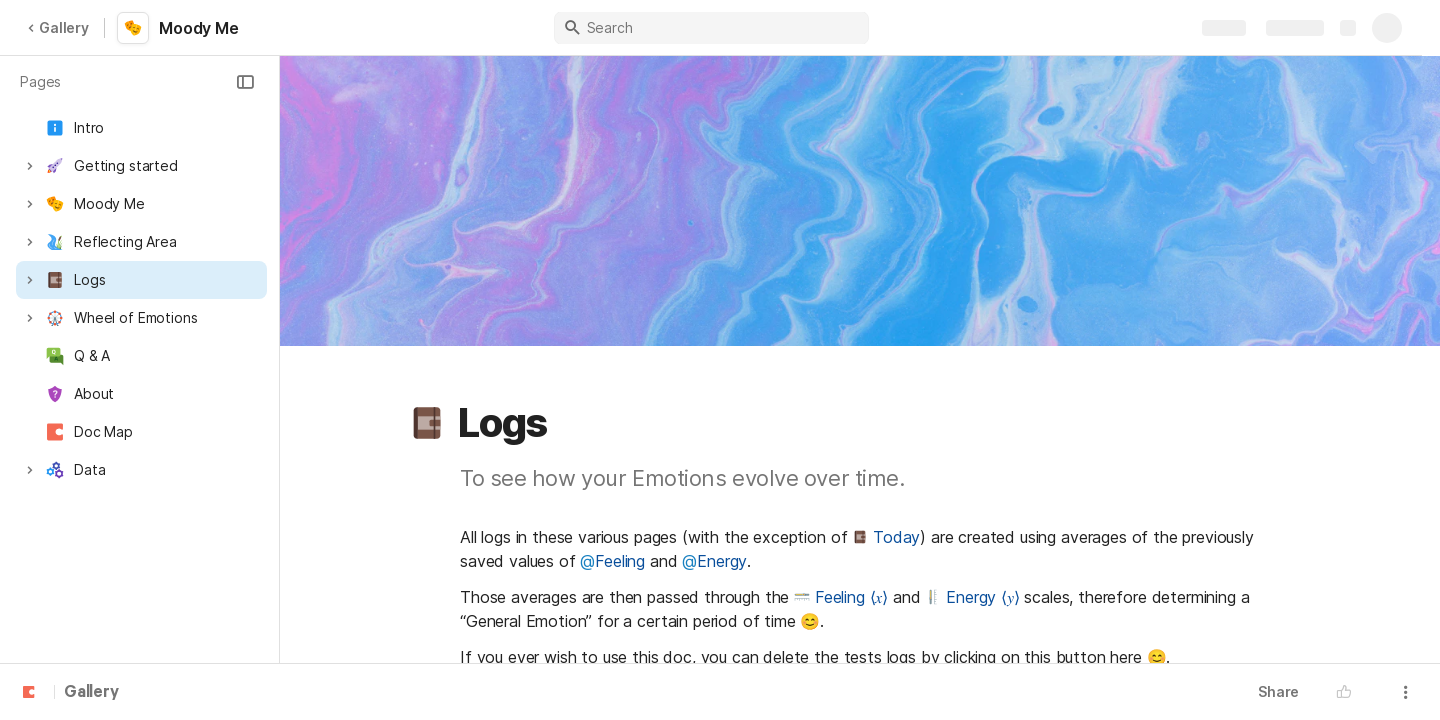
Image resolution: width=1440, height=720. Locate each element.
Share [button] (1278, 691)
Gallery (58, 27)
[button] (245, 82)
